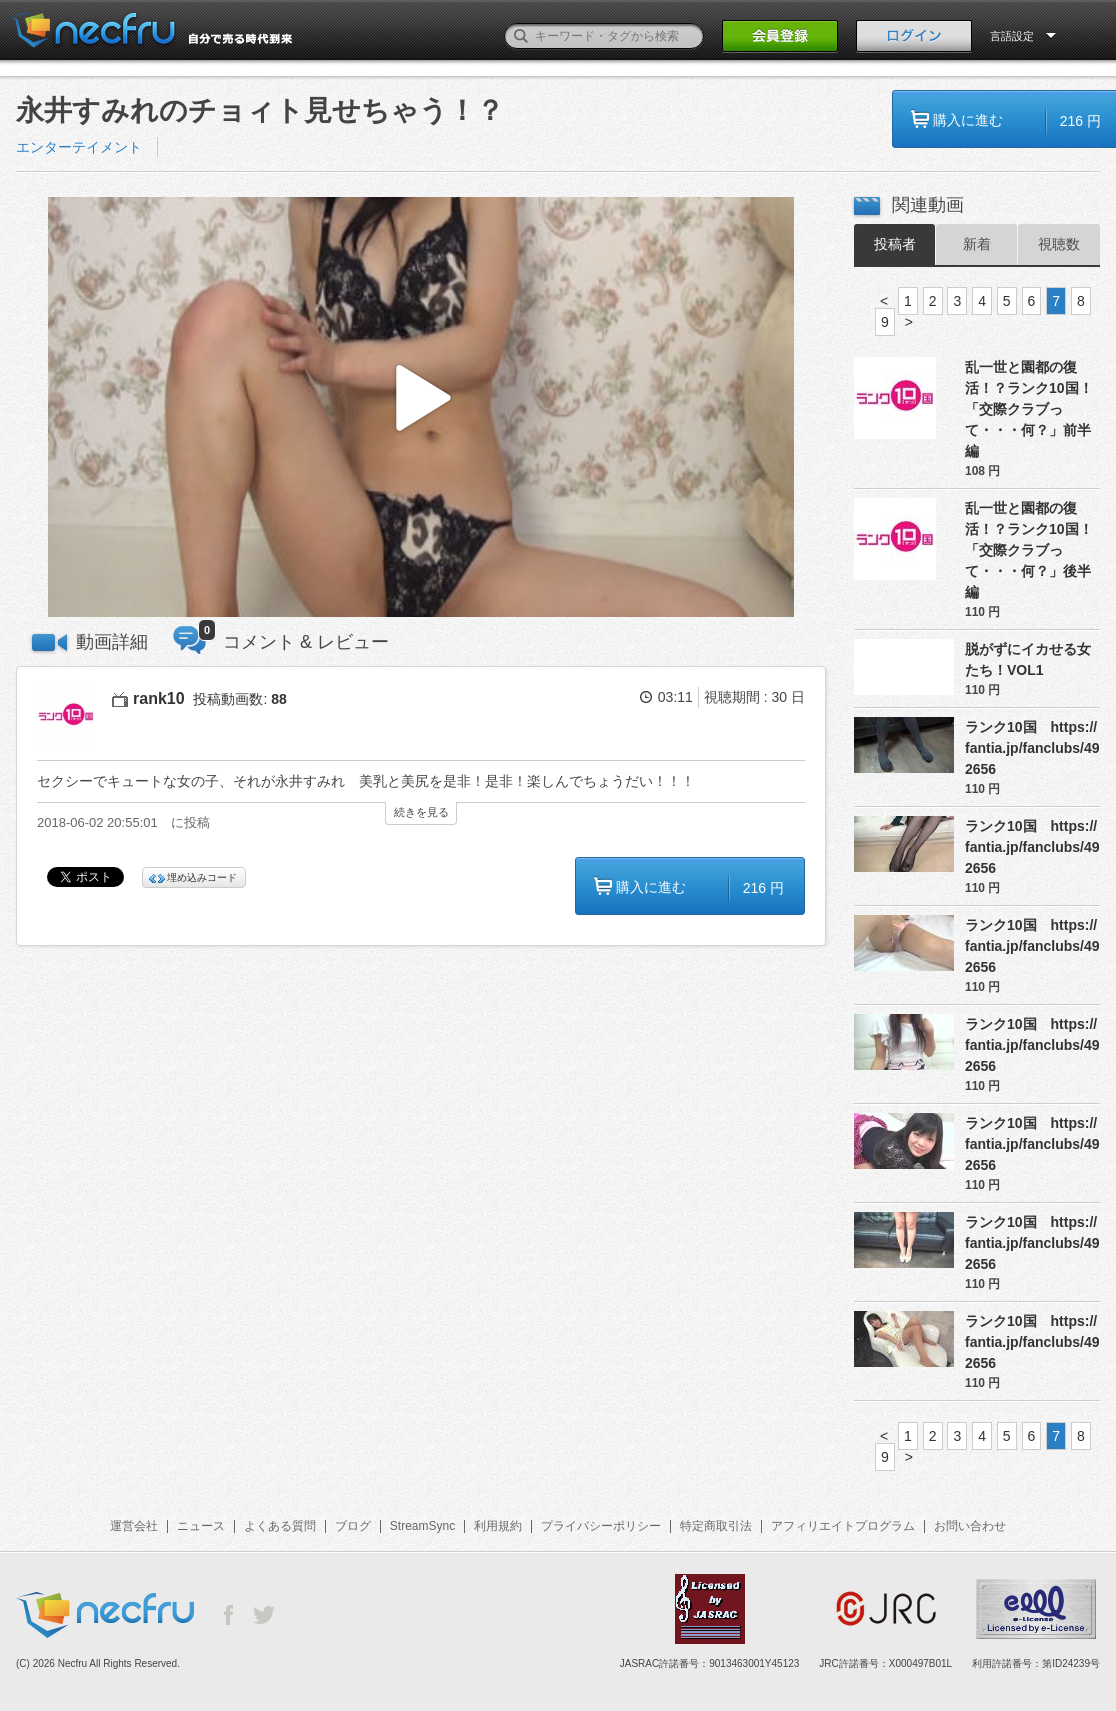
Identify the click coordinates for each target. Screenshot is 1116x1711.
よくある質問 (280, 1526)
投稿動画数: (239, 699)
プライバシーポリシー (601, 1526)
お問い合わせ (970, 1526)
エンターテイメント (79, 147)
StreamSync (422, 1526)
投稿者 (895, 244)
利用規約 (498, 1526)
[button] (421, 407)
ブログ (353, 1526)
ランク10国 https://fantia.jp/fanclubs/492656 (1032, 748)
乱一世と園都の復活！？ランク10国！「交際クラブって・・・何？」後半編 (1029, 550)
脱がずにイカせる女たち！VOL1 (1028, 659)
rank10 (159, 698)
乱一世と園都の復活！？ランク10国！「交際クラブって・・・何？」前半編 (1029, 409)
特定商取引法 (716, 1526)
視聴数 (1059, 244)
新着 (977, 244)
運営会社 (134, 1526)
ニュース (201, 1526)
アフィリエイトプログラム (843, 1526)
